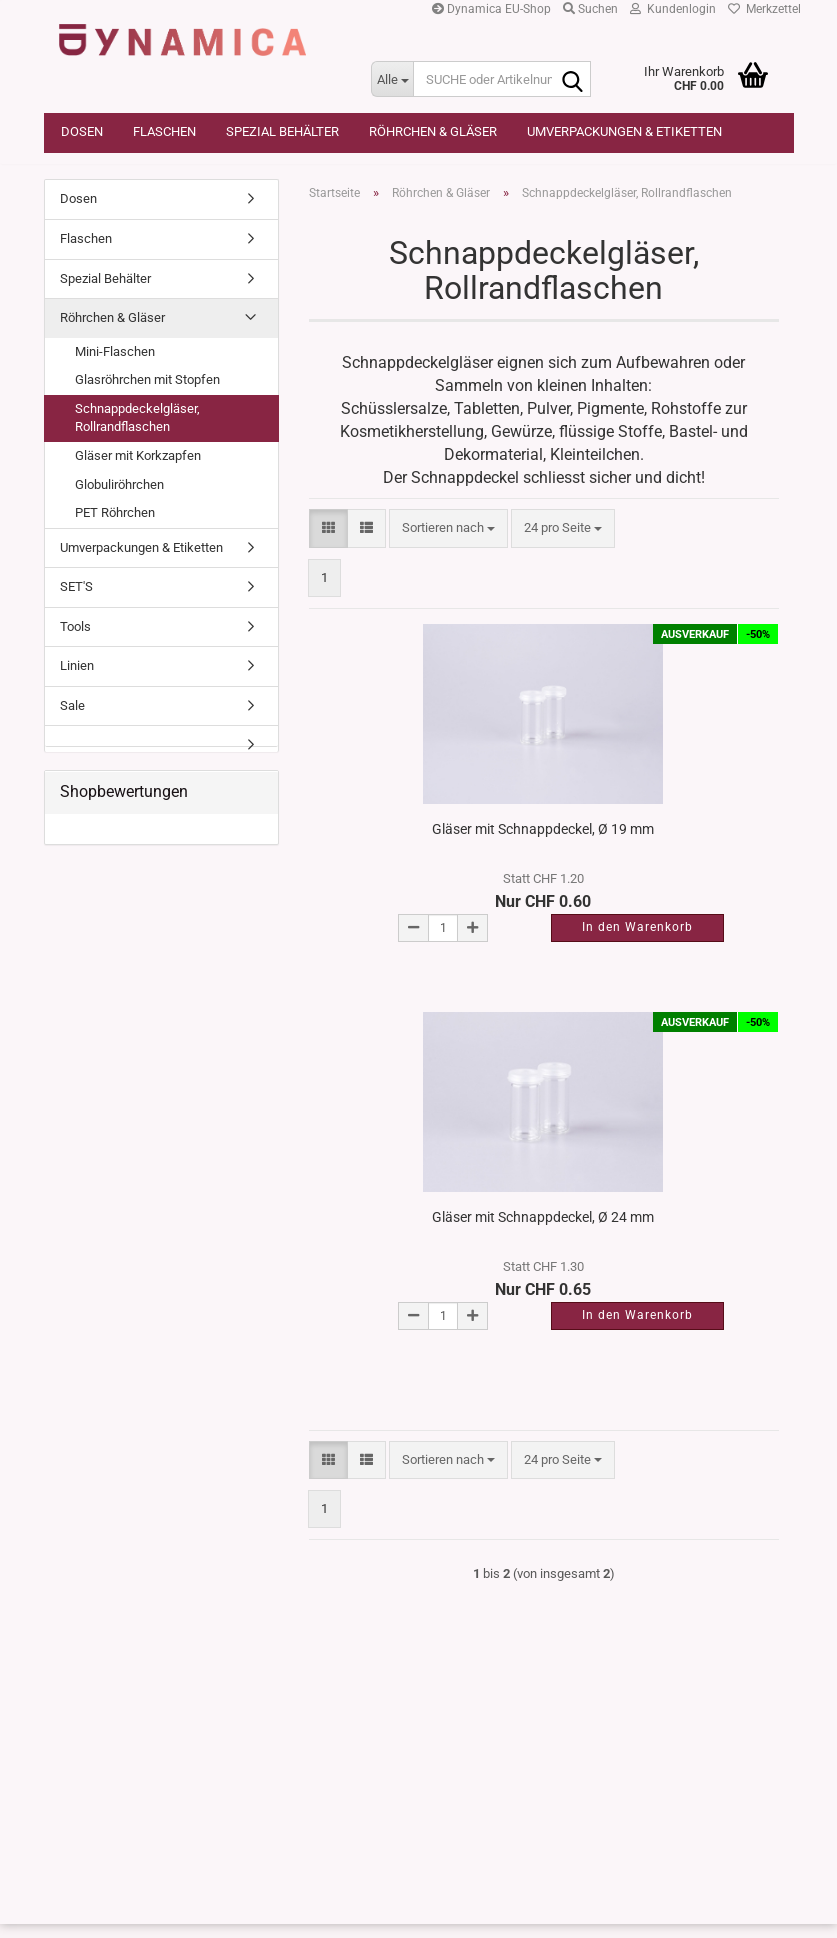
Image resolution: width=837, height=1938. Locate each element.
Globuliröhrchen (119, 498)
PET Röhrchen (115, 527)
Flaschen (164, 131)
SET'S (76, 601)
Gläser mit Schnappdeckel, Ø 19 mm (543, 843)
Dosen (82, 131)
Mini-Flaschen (115, 365)
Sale (72, 719)
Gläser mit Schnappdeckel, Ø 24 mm (543, 1231)
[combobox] (448, 543)
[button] (328, 543)
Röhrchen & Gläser (433, 131)
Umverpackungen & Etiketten (624, 131)
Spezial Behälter (282, 131)
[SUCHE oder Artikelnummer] (392, 79)
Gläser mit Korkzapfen (138, 470)
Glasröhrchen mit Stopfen (147, 394)
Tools (75, 640)
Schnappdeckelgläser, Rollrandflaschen (137, 432)
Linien (77, 680)
